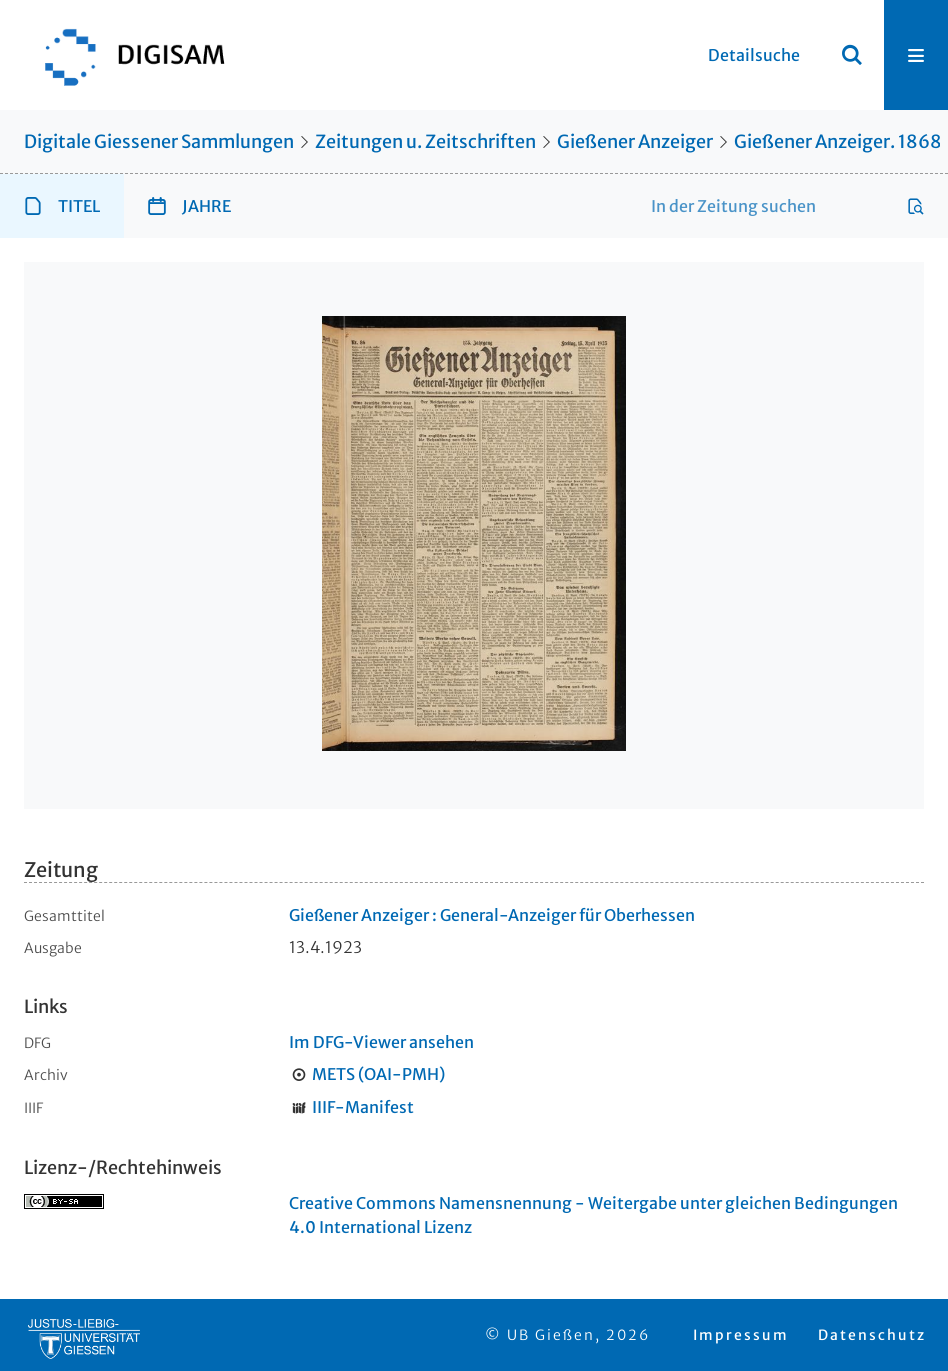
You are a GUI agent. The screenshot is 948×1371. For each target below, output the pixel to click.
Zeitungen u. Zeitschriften (425, 141)
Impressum (741, 1335)
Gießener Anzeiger (635, 141)
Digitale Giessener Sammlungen (159, 141)
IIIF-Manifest (363, 1107)
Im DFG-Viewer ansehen (381, 1042)
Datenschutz (872, 1335)
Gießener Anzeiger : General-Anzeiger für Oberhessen (492, 915)
